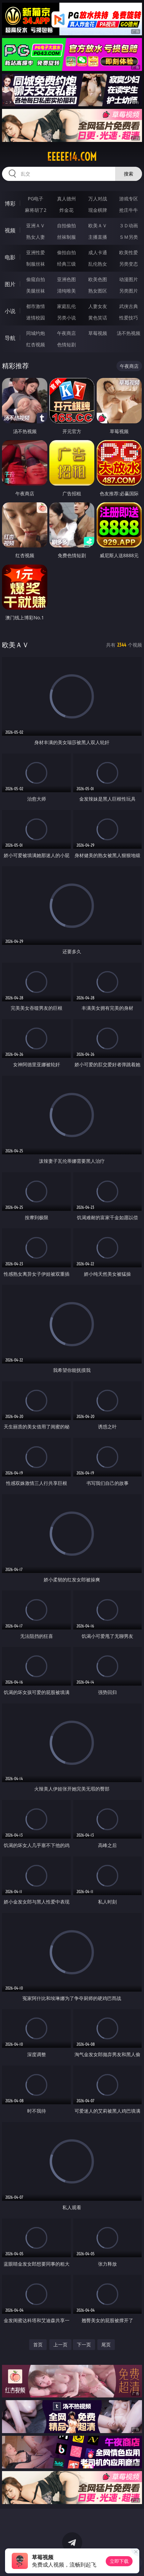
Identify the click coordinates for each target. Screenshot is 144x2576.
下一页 (84, 2344)
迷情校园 (35, 317)
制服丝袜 (35, 264)
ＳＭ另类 (128, 237)
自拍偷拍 (66, 225)
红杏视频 (35, 344)
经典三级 (66, 264)
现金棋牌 (97, 210)
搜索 (128, 173)
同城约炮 (35, 333)
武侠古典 (128, 306)
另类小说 (66, 317)
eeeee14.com (72, 156)
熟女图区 (97, 290)
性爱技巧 (128, 317)
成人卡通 (97, 252)
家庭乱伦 (66, 306)
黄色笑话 (97, 317)
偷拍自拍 (66, 252)
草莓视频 (97, 333)
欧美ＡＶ (97, 225)
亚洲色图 (66, 279)
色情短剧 (66, 344)
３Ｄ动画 (128, 225)
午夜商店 (66, 333)
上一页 (60, 2344)
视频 (10, 230)
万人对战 (97, 198)
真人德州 (66, 198)
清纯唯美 (66, 290)
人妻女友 (97, 306)
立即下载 (119, 2561)
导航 (10, 338)
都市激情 (35, 306)
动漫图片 (128, 279)
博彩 (10, 203)
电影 (10, 257)
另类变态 (128, 264)
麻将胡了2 (35, 210)
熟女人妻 (35, 237)
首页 (38, 2344)
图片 (10, 284)
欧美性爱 (128, 252)
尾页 (106, 2344)
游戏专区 (128, 198)
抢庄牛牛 (128, 210)
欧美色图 (97, 279)
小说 (10, 311)
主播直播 (97, 237)
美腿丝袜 (35, 290)
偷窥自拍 (35, 279)
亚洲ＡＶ (35, 225)
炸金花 (66, 210)
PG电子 (36, 198)
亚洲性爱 (35, 252)
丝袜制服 (66, 237)
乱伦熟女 (97, 264)
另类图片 (128, 290)
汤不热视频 (128, 333)
